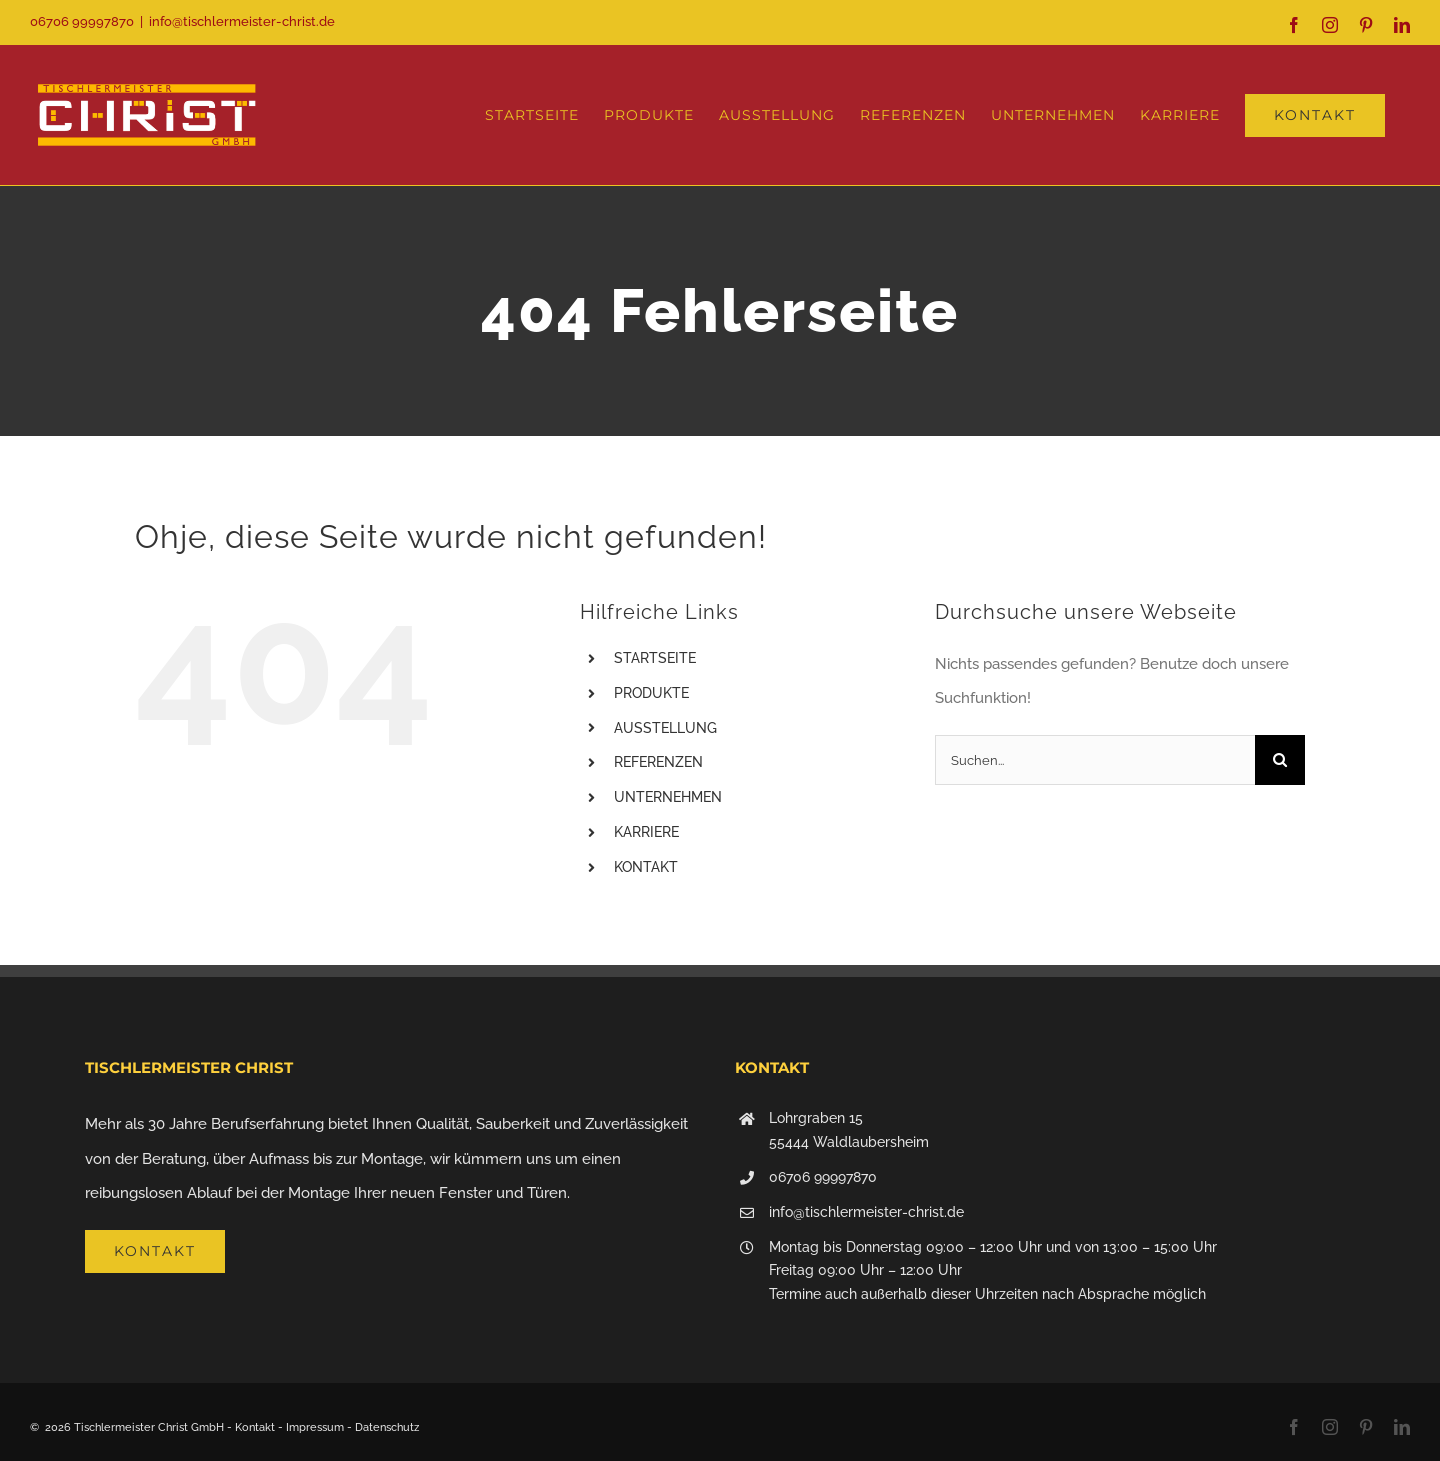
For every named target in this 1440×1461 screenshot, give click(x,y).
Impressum (315, 1427)
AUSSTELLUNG (665, 728)
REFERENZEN (658, 762)
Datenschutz (387, 1427)
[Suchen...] (1095, 760)
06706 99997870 (823, 1177)
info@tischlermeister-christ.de (242, 21)
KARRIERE (646, 832)
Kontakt (255, 1427)
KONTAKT (646, 867)
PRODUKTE (651, 693)
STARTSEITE (655, 658)
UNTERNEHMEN (668, 797)
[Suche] (1280, 760)
